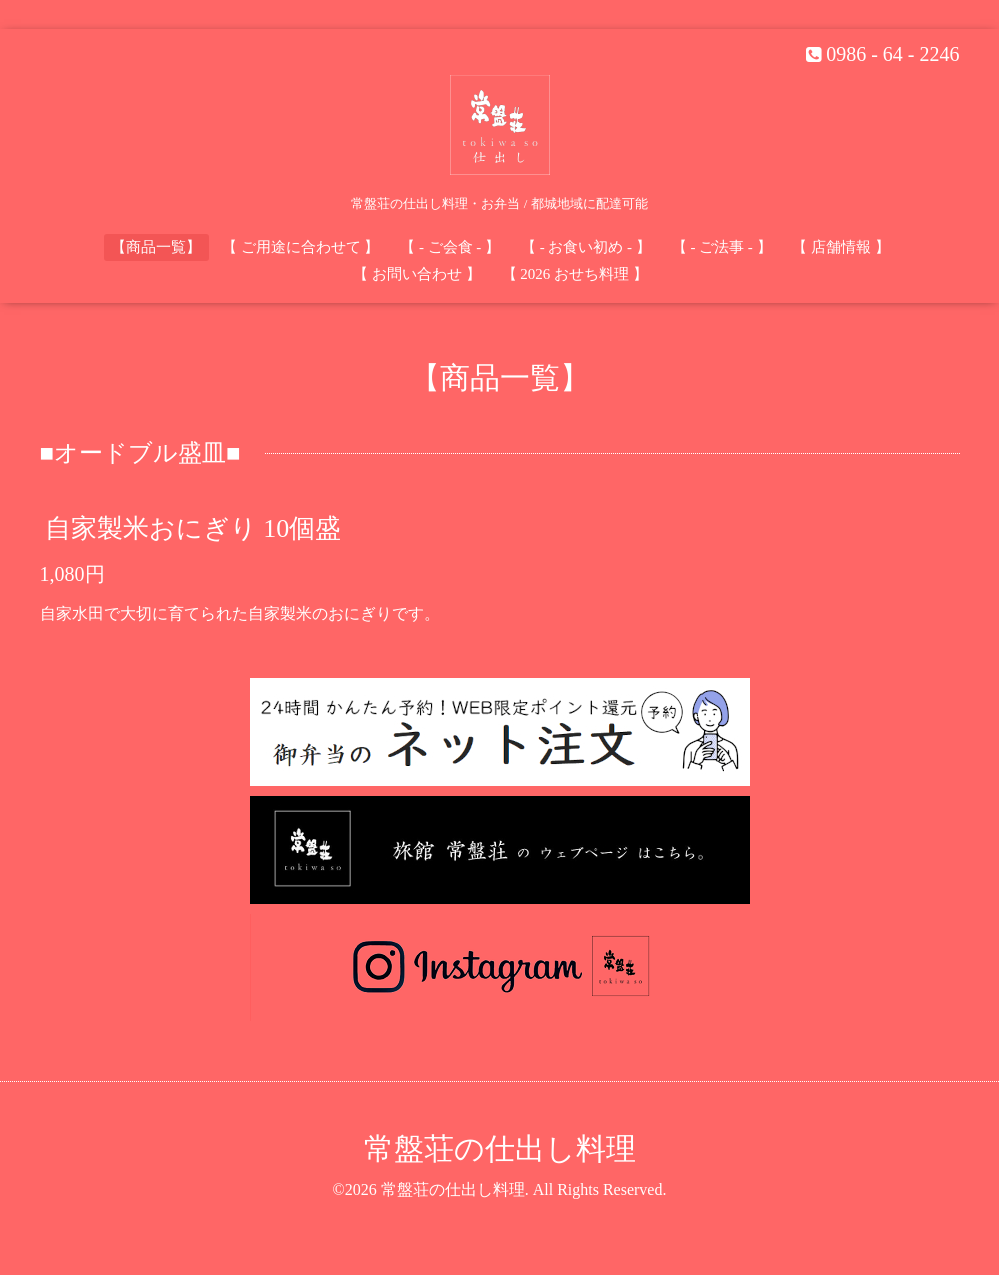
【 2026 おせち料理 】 (575, 274)
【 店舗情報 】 (841, 247)
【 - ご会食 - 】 (450, 247)
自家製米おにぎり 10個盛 (193, 527)
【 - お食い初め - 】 (586, 247)
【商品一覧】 (156, 247)
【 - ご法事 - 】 (722, 247)
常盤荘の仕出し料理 (500, 1148)
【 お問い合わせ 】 (417, 274)
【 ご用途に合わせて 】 (301, 247)
